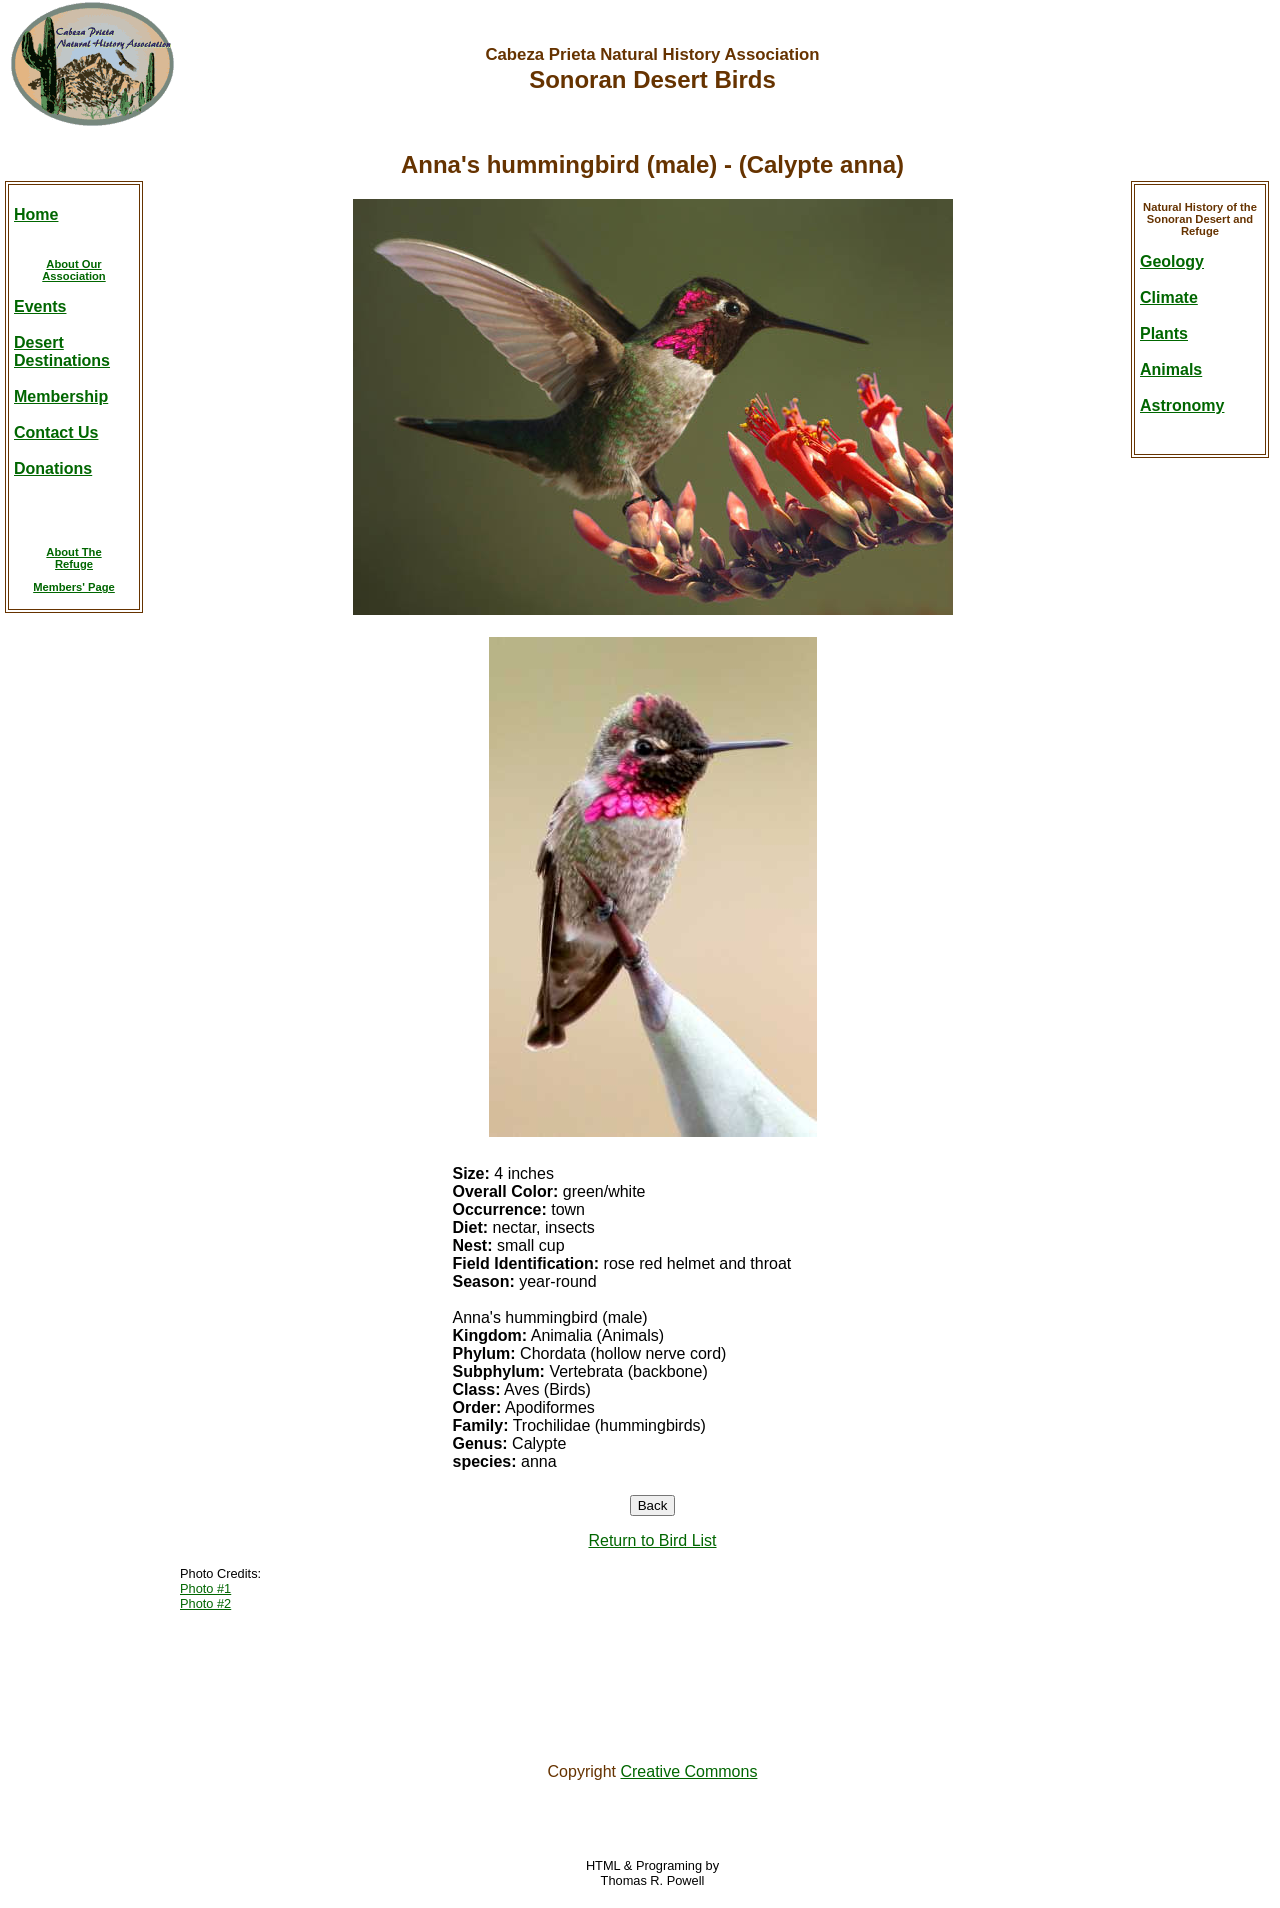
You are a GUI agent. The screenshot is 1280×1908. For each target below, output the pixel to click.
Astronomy (1182, 405)
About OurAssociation (73, 270)
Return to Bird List (652, 1540)
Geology (1172, 261)
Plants (1164, 333)
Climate (1169, 297)
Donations (53, 468)
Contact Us (56, 432)
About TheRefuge (73, 558)
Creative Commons (688, 1771)
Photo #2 (205, 1603)
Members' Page (74, 587)
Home (36, 214)
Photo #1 (205, 1588)
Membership (61, 396)
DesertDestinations (62, 351)
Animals (1171, 369)
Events (40, 306)
